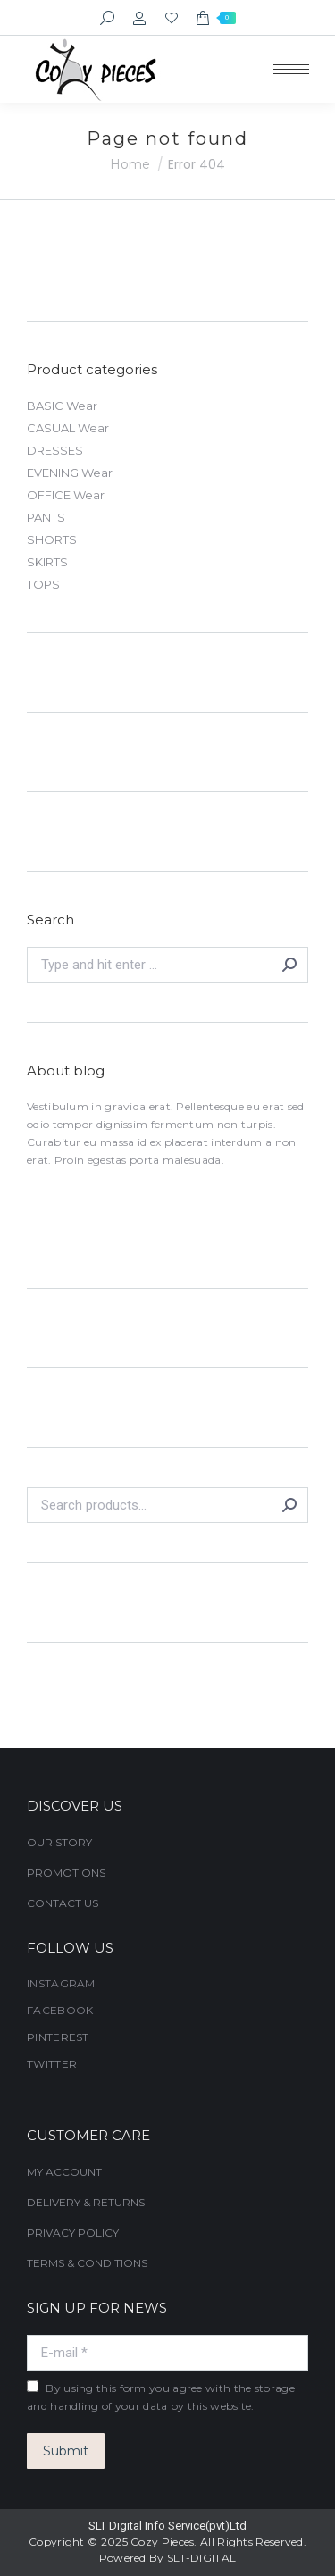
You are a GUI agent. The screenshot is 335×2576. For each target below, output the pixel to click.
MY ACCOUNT (64, 2172)
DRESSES (55, 450)
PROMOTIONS (66, 1872)
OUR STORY (59, 1842)
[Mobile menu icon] (291, 69)
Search (289, 1505)
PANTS (46, 517)
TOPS (43, 584)
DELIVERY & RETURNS (86, 2202)
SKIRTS (47, 562)
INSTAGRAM (61, 1983)
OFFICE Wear (66, 495)
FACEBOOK (60, 2010)
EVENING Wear (70, 472)
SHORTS (52, 539)
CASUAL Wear (68, 428)
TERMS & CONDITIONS (87, 2263)
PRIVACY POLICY (73, 2232)
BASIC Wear (62, 405)
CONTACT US (62, 1903)
